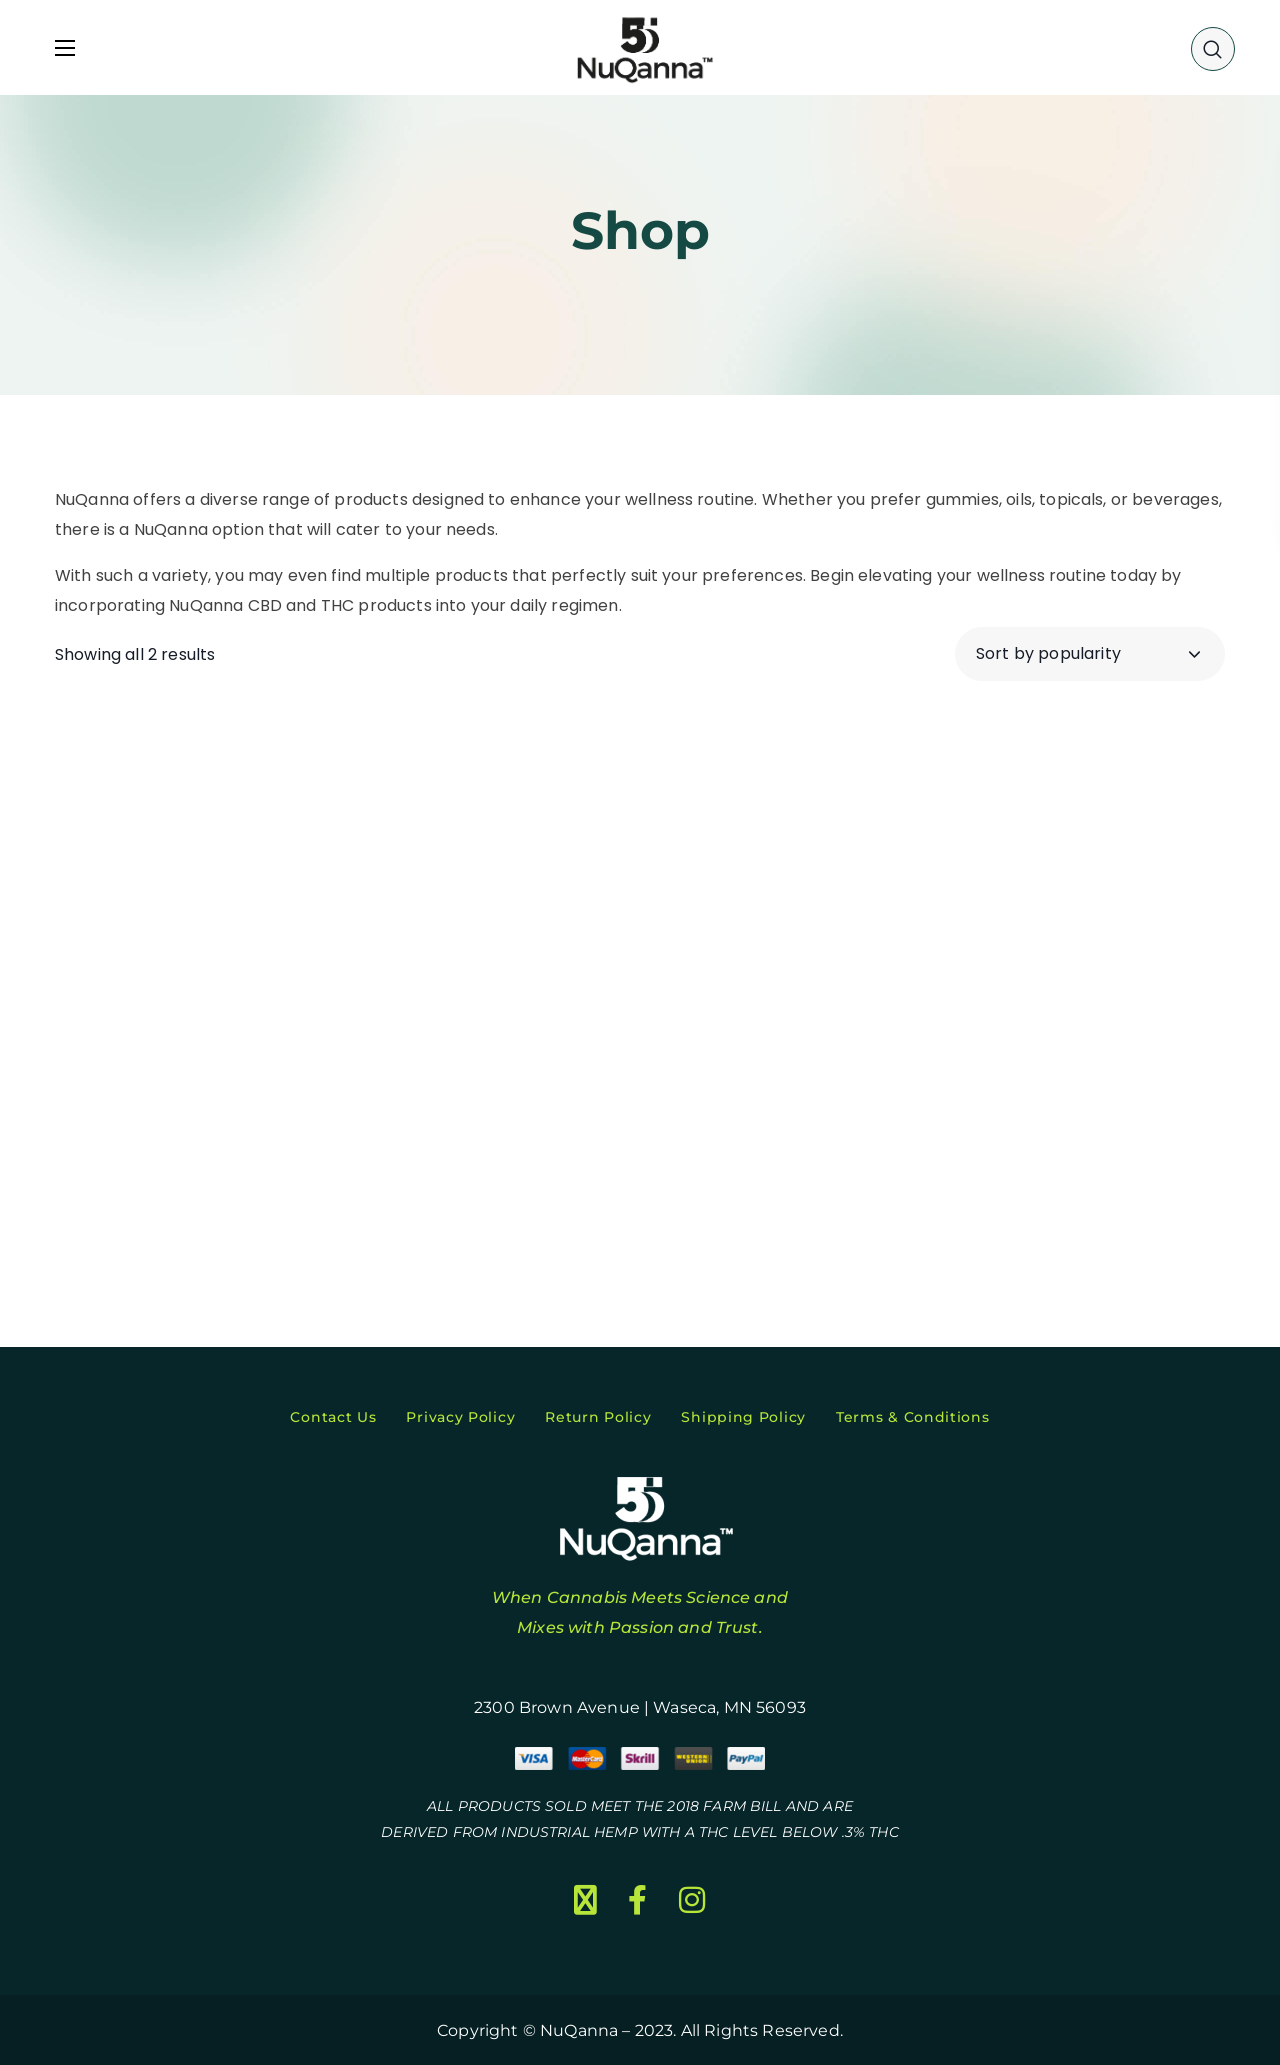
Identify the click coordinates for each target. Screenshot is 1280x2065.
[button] (1213, 48)
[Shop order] (1090, 654)
